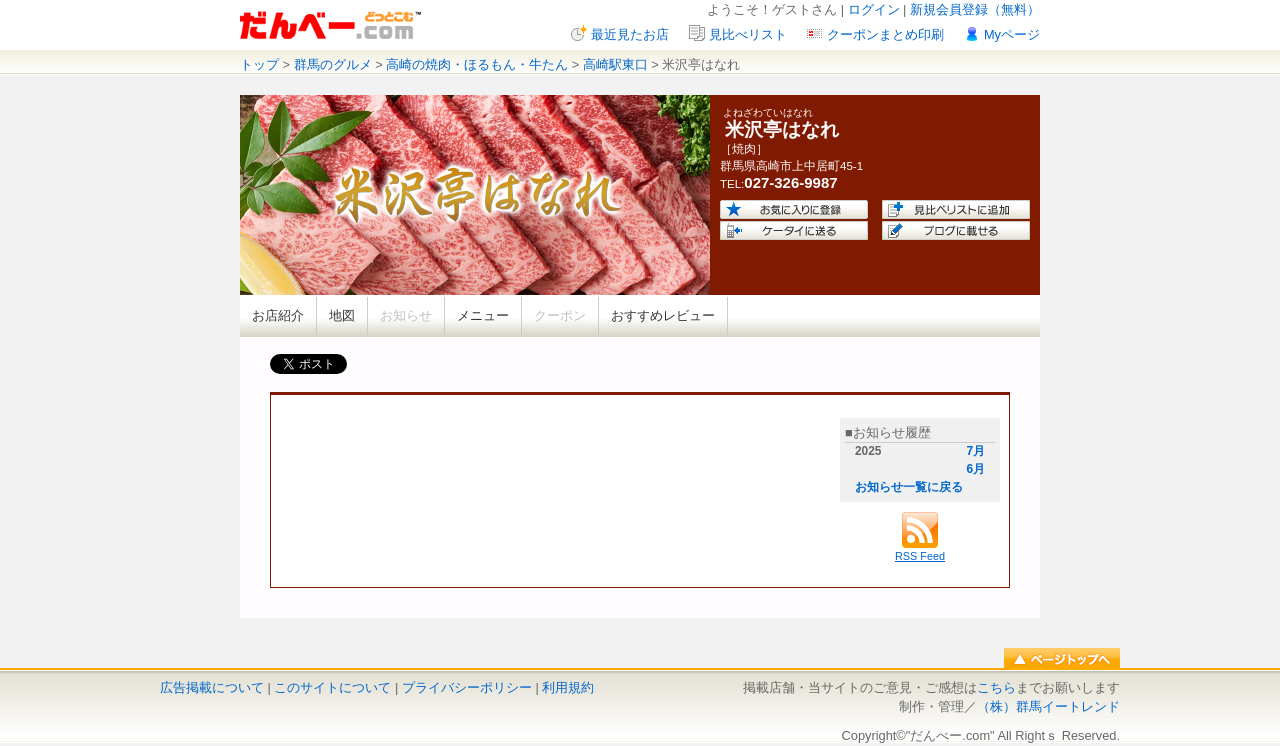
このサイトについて (332, 687)
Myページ (1012, 34)
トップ (259, 64)
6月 (975, 469)
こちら (996, 687)
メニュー (483, 315)
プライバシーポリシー (467, 687)
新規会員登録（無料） (975, 9)
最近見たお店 (630, 34)
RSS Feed (920, 550)
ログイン (874, 9)
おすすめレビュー (663, 315)
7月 (975, 451)
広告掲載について (212, 687)
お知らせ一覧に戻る (909, 487)
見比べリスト (748, 34)
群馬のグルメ (333, 64)
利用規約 (568, 687)
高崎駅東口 (615, 64)
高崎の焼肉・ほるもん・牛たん (477, 64)
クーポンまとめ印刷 (885, 34)
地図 (342, 315)
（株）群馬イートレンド (1048, 706)
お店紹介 (278, 315)
